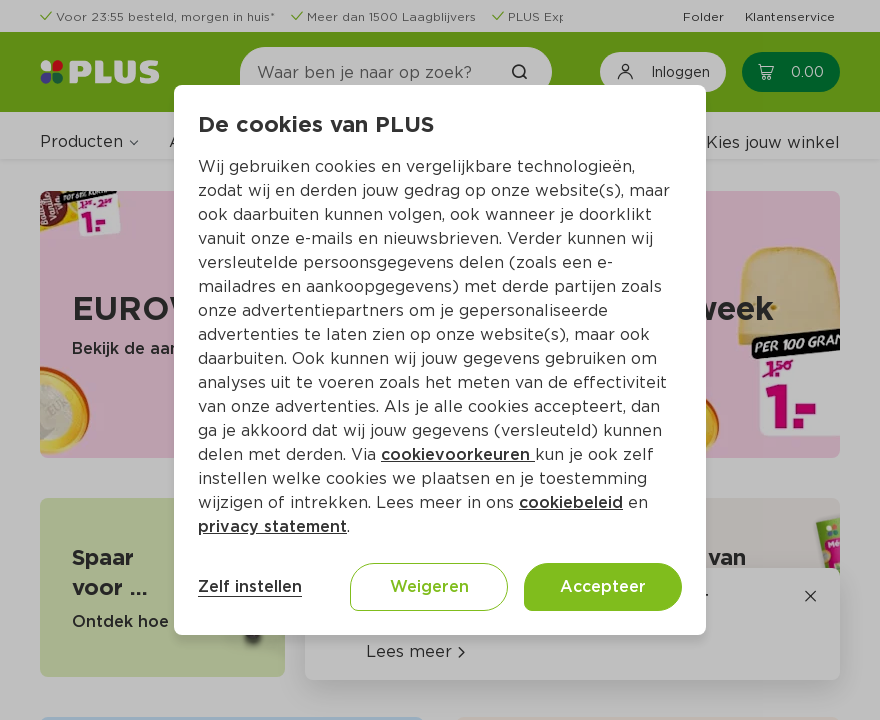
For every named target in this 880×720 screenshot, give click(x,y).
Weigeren (429, 586)
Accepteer (603, 586)
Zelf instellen (250, 586)
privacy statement (272, 526)
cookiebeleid (571, 502)
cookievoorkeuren (458, 454)
